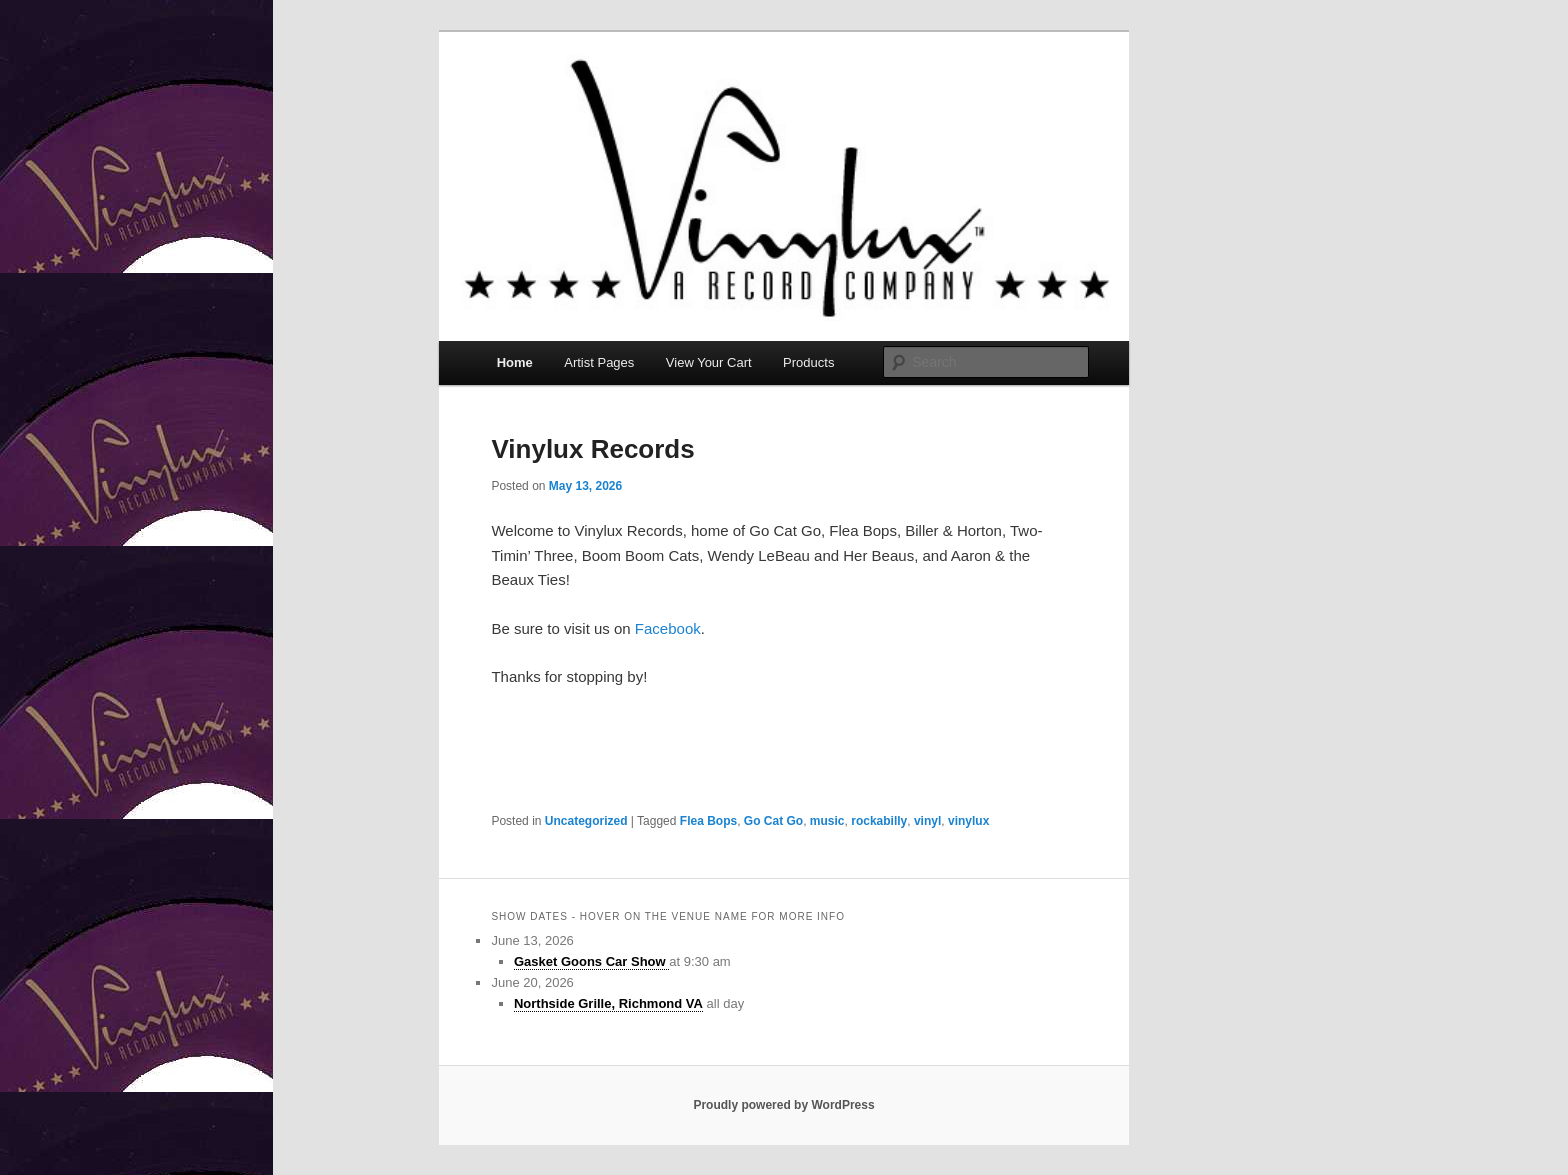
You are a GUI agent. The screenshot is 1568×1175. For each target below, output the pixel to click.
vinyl (927, 821)
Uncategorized (586, 821)
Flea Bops (708, 821)
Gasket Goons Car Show (591, 961)
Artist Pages (599, 362)
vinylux (968, 821)
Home (515, 362)
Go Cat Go (773, 821)
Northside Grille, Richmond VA (608, 1003)
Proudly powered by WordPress (783, 1105)
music (827, 821)
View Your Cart (709, 362)
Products (808, 362)
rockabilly (879, 821)
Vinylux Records (592, 449)
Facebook (668, 628)
